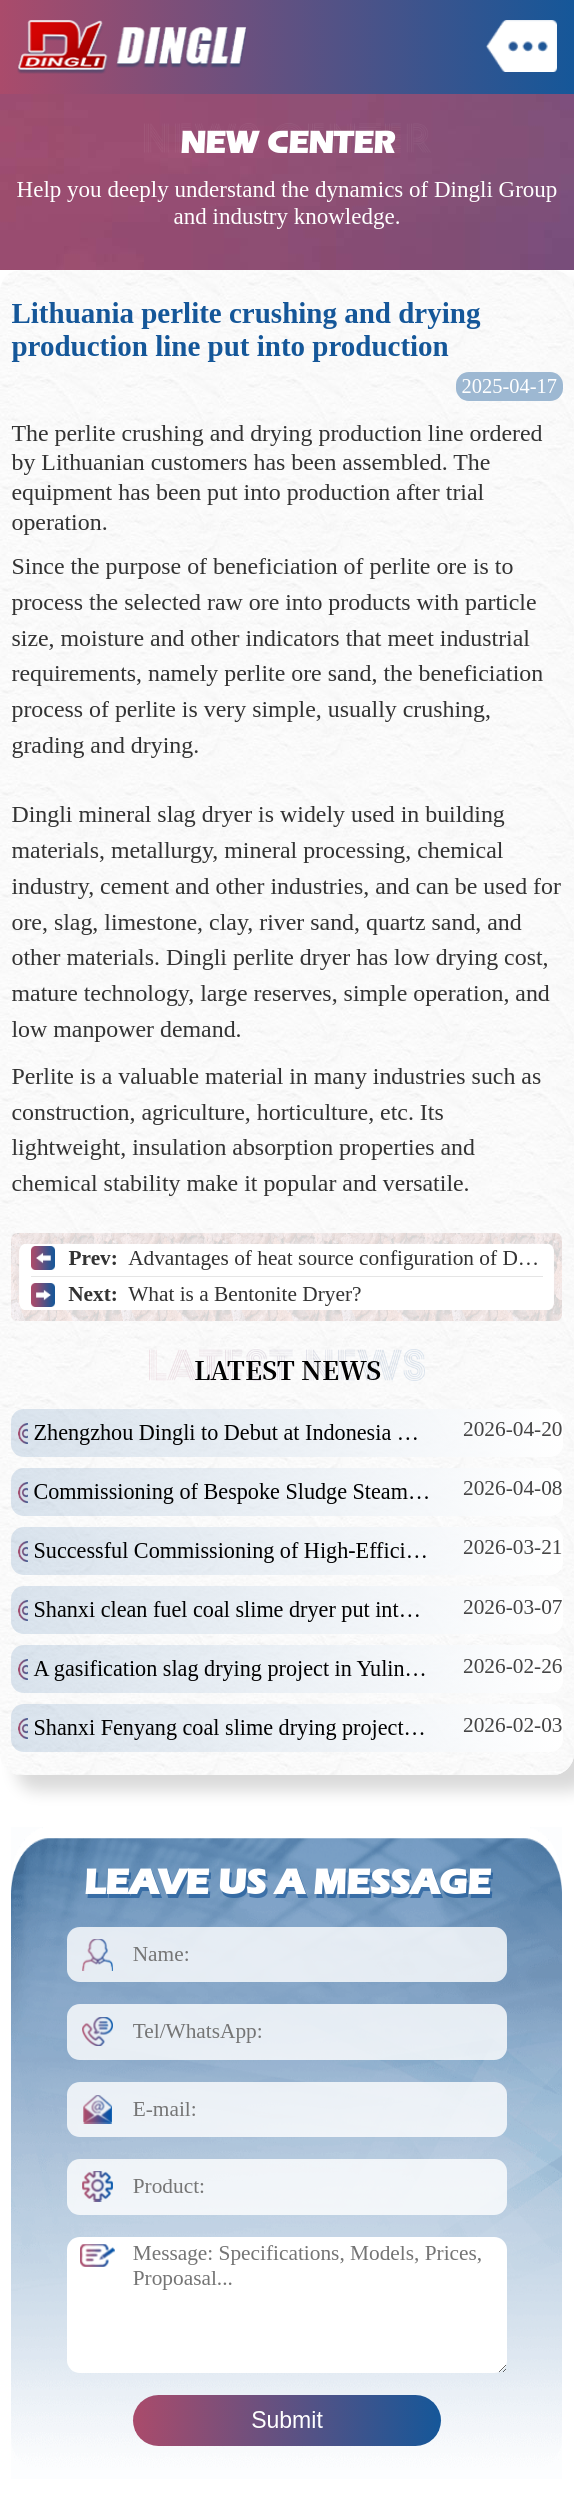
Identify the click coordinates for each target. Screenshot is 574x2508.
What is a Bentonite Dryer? (244, 1294)
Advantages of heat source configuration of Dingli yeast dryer (335, 1258)
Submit (287, 2420)
